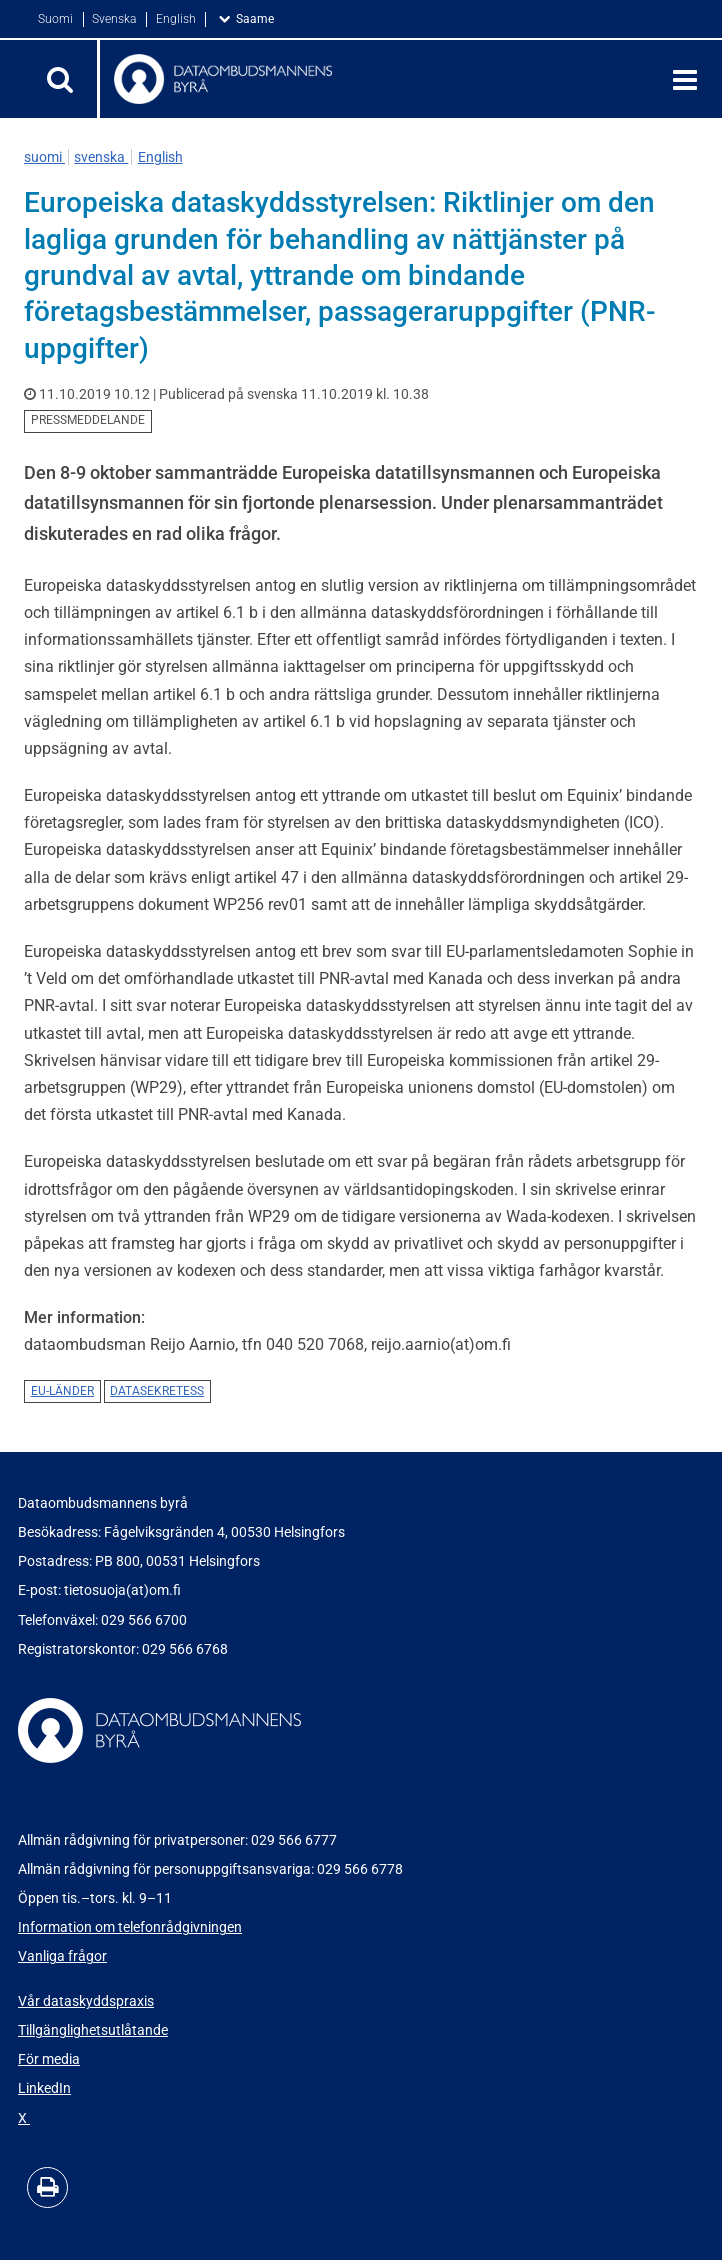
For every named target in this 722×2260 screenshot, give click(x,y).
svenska (101, 157)
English (177, 19)
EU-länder (62, 1391)
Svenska (115, 19)
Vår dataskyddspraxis (86, 2001)
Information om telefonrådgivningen (130, 1927)
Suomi (57, 19)
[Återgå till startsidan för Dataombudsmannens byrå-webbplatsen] (369, 79)
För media (49, 2059)
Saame (259, 18)
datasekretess (157, 1391)
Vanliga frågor (62, 1956)
